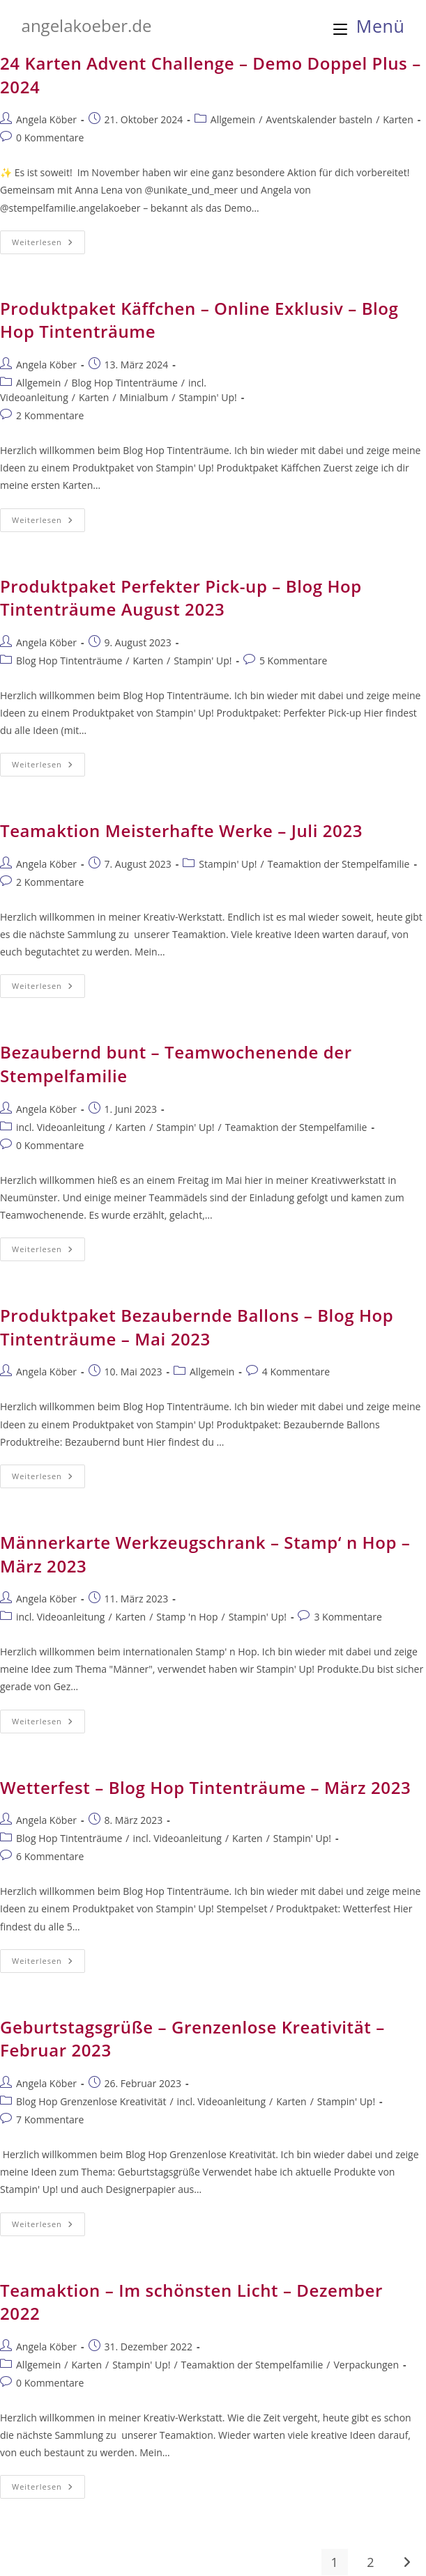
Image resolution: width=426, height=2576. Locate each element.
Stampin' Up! (207, 397)
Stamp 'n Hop (187, 1616)
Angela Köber (46, 119)
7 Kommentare (50, 2119)
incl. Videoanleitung (60, 1127)
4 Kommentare (296, 1371)
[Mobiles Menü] (369, 26)
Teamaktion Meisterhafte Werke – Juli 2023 (181, 830)
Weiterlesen (48, 244)
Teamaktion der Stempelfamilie (339, 864)
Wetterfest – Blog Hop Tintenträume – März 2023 (205, 1787)
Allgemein (233, 119)
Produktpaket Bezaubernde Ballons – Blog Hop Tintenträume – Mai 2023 (196, 1327)
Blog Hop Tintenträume (124, 382)
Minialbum (144, 397)
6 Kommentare (50, 1856)
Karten (398, 119)
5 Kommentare (293, 660)
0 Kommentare (50, 137)
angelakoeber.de (87, 25)
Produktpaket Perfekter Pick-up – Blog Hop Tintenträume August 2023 (181, 598)
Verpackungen (366, 2364)
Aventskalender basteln (319, 119)
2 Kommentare (50, 415)
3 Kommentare (347, 1616)
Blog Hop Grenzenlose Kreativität (91, 2101)
